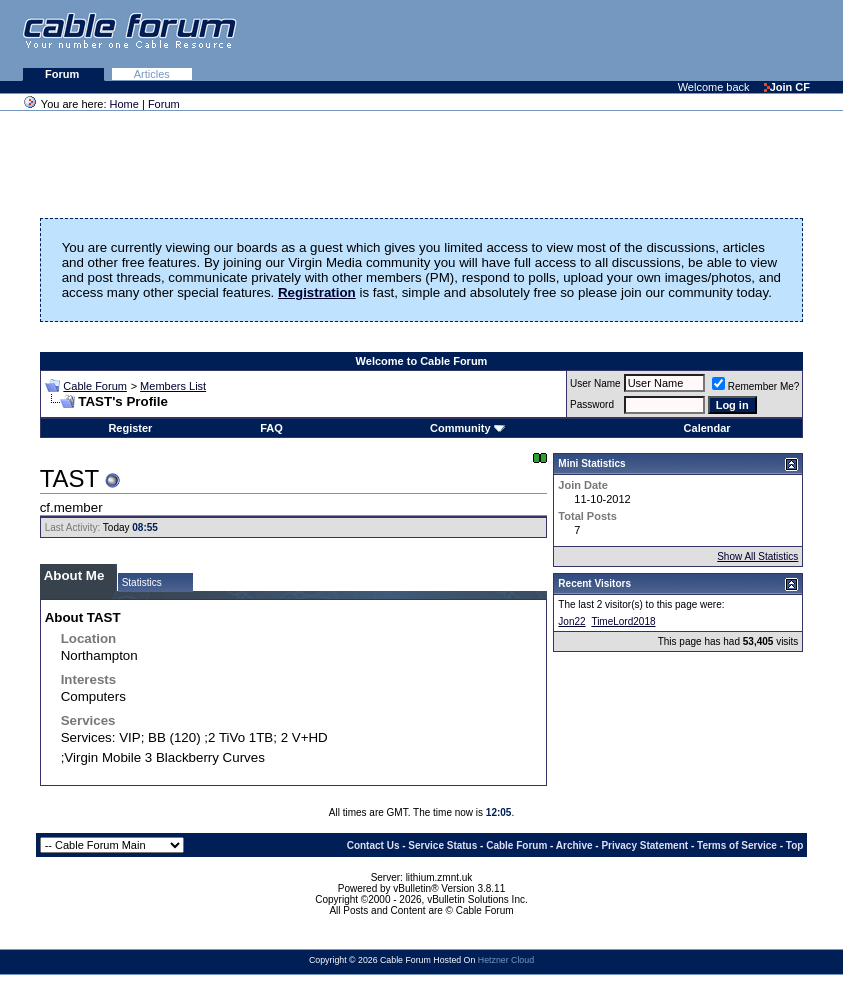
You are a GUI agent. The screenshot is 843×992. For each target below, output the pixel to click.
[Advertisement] (599, 40)
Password (592, 404)
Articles (152, 74)
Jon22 (571, 621)
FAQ (271, 428)
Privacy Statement (644, 845)
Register (130, 428)
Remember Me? (756, 386)
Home (124, 104)
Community (467, 428)
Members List (173, 386)
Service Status (442, 845)
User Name (595, 383)
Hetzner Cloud (506, 960)
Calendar (707, 428)
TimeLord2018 (623, 621)
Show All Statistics (757, 556)
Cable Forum (95, 386)
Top (795, 845)
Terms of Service (737, 845)
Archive (574, 845)
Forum (63, 74)
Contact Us (373, 845)
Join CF (787, 87)
